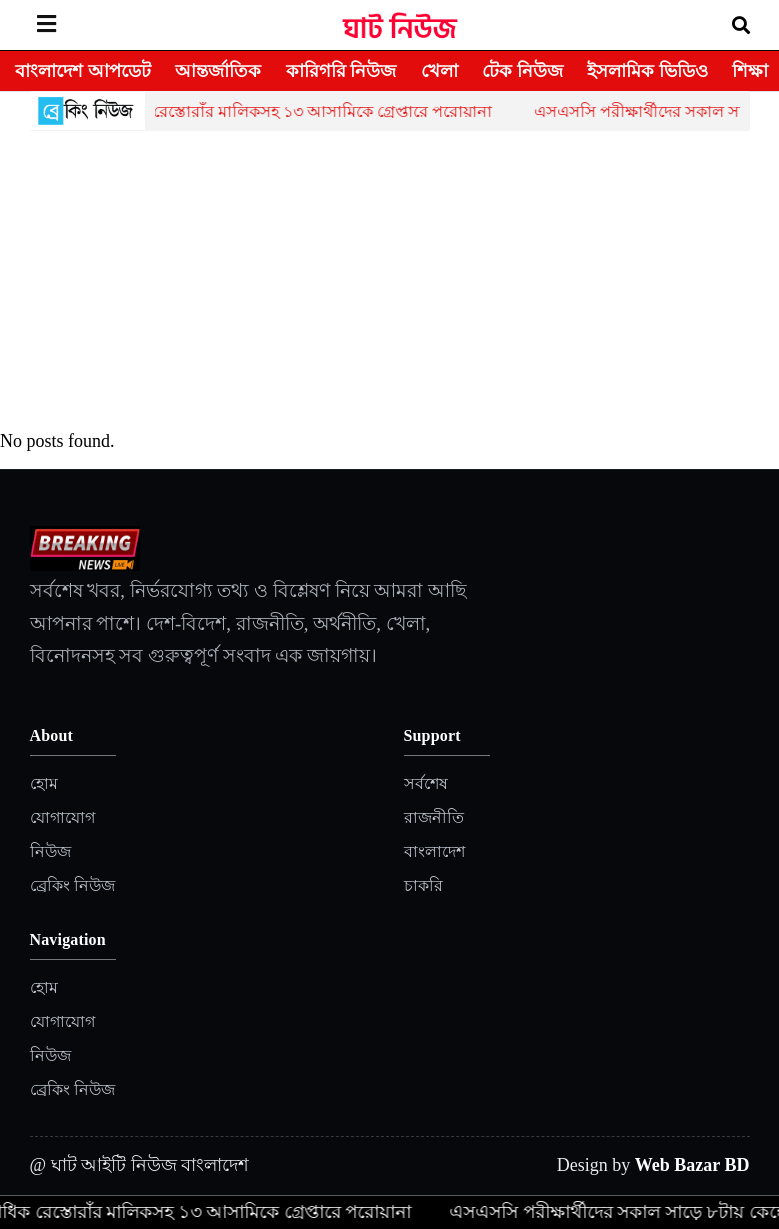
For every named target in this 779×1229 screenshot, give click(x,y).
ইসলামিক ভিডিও (647, 71)
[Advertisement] (390, 281)
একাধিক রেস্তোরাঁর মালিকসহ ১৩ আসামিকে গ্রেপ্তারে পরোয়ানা (303, 111)
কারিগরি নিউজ (341, 71)
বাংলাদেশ (434, 851)
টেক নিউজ (522, 71)
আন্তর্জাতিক (218, 71)
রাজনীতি (434, 817)
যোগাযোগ (62, 817)
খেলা (439, 71)
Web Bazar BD (692, 1165)
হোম (44, 783)
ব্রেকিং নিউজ (72, 885)
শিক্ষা (750, 71)
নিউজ (50, 851)
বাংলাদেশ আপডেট (83, 71)
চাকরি (423, 885)
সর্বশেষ (426, 783)
